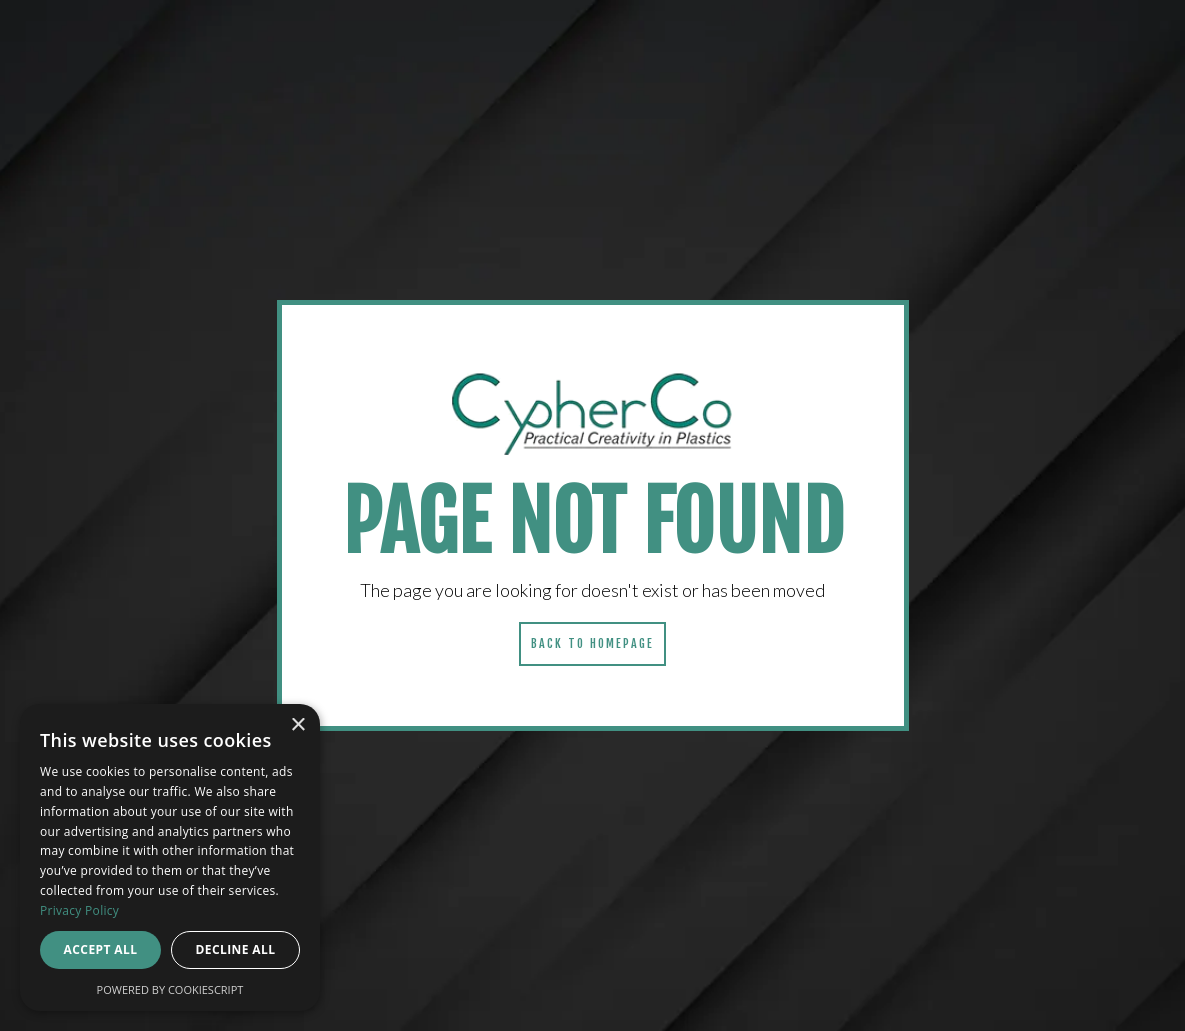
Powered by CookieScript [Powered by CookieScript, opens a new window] (170, 989)
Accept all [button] (101, 949)
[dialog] (170, 857)
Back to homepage (592, 643)
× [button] (297, 725)
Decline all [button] (236, 949)
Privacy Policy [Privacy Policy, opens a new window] (79, 910)
